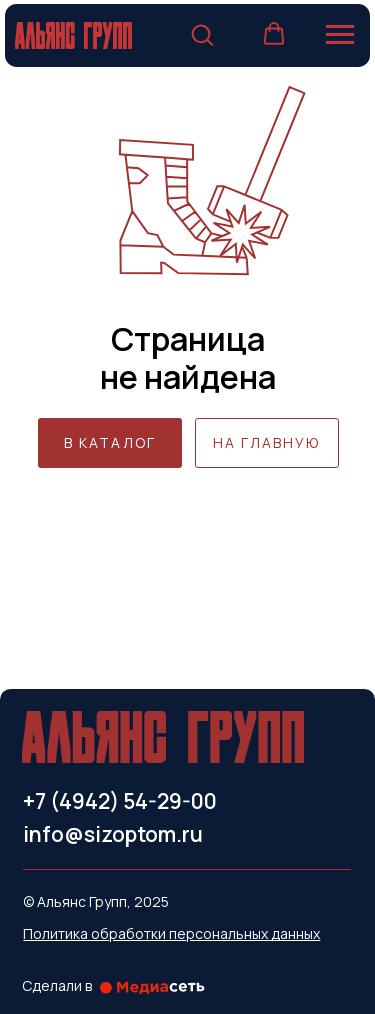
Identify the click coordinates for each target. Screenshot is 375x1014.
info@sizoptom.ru (113, 834)
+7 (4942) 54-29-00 (120, 801)
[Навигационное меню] (340, 35)
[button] (202, 34)
